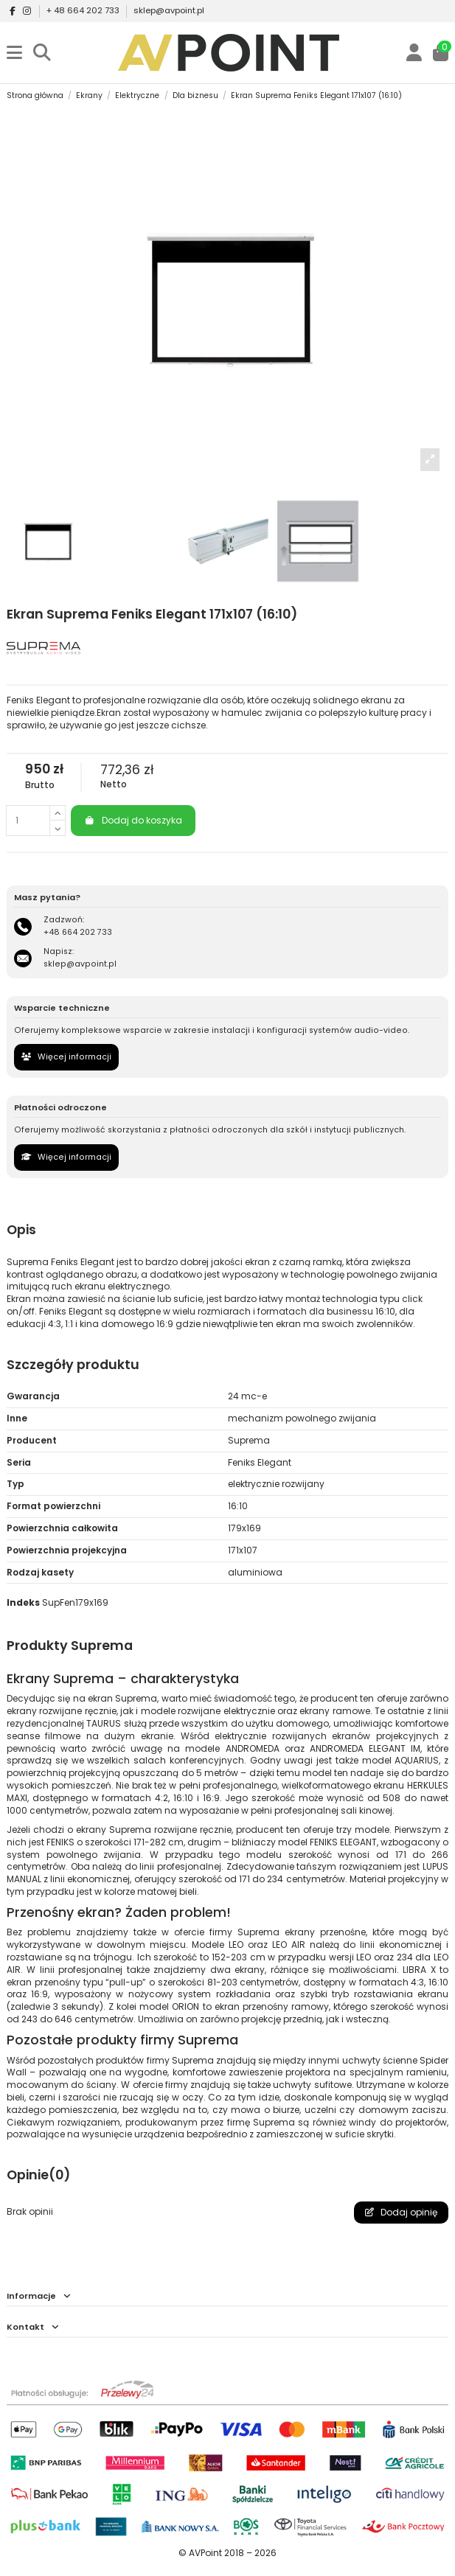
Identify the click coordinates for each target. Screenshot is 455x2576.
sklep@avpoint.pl (168, 10)
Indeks (23, 1603)
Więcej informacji (66, 1056)
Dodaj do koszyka (133, 820)
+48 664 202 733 (78, 932)
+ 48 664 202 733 (84, 10)
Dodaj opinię (401, 2212)
